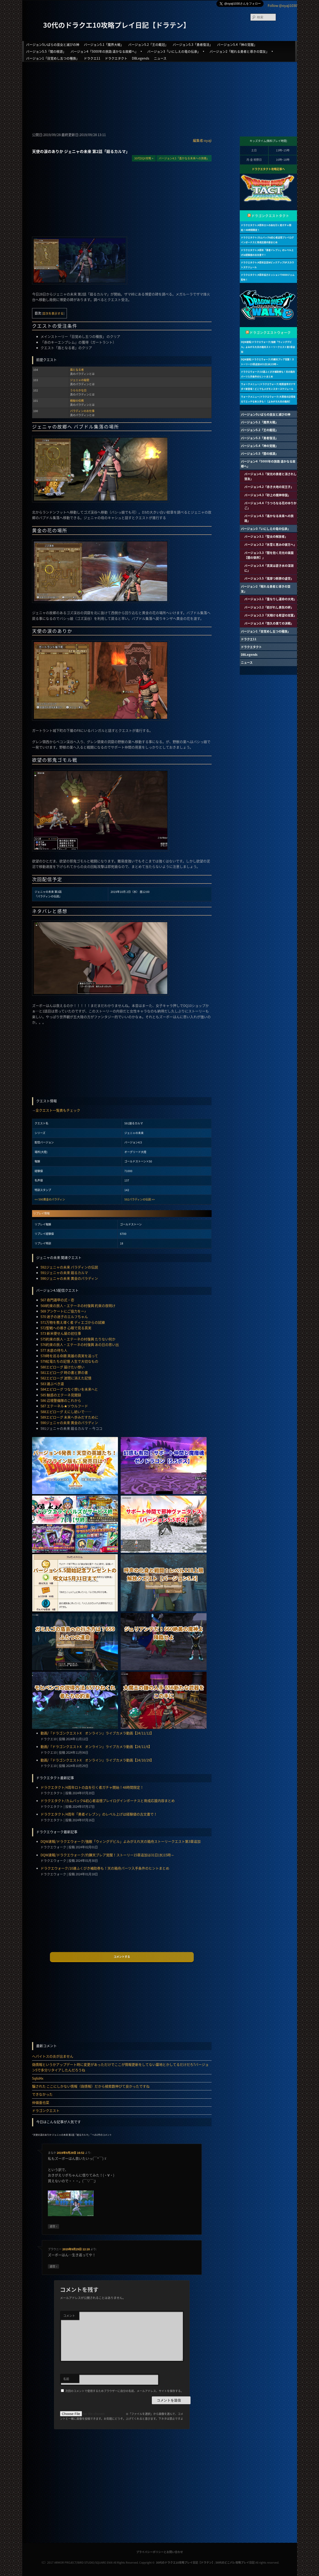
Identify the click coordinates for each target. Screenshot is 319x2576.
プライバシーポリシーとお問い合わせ (159, 2552)
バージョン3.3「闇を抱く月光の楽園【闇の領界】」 (269, 555)
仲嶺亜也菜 (40, 2102)
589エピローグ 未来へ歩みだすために (69, 1417)
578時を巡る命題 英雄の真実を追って (69, 1355)
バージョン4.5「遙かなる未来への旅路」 (184, 158)
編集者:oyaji (202, 140)
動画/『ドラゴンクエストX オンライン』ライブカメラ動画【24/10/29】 (97, 1760)
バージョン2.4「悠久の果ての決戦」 (269, 623)
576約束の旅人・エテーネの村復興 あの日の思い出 (80, 1344)
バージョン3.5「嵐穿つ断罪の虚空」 (269, 578)
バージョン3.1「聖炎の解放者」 (266, 536)
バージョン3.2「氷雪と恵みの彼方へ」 (270, 544)
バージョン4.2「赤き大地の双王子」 (269, 486)
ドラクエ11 (92, 58)
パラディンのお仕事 (82, 411)
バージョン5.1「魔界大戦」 (104, 44)
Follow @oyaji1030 (282, 5)
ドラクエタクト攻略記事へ (268, 169)
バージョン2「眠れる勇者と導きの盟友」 (242, 51)
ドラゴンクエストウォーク (270, 332)
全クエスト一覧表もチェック (57, 1110)
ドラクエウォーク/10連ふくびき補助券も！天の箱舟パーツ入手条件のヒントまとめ (105, 1868)
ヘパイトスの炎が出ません (52, 2056)
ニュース (160, 58)
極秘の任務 (77, 401)
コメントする (122, 1957)
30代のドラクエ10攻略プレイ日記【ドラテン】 (116, 25)
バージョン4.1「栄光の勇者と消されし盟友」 (270, 476)
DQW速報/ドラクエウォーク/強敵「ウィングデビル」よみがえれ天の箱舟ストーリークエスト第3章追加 (121, 1841)
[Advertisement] (159, 95)
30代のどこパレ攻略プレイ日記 (235, 2562)
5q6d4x (37, 2078)
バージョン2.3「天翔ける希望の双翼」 (270, 615)
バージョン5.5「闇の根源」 (46, 51)
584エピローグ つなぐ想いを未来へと (69, 1389)
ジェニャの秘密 (79, 380)
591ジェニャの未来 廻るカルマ (64, 1272)
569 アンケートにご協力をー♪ (63, 1311)
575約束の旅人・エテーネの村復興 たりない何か (78, 1339)
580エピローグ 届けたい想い (63, 1367)
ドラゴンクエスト (46, 2110)
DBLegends (140, 58)
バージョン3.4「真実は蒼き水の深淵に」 (269, 567)
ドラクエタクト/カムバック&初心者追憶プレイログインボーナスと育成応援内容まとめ (108, 1800)
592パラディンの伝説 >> (139, 1199)
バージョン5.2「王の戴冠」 (148, 44)
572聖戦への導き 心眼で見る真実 (66, 1327)
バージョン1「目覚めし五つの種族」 (52, 58)
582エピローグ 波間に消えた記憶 (66, 1378)
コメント (69, 2315)
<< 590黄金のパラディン (50, 1199)
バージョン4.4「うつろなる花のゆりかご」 (270, 505)
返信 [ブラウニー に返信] (53, 2266)
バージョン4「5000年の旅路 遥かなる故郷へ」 (107, 51)
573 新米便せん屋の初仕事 (61, 1333)
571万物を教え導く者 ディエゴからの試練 (73, 1322)
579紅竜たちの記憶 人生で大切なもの (69, 1361)
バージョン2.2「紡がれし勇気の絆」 (269, 607)
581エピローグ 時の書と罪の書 (64, 1372)
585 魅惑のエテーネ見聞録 (61, 1394)
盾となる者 (77, 370)
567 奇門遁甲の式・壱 (57, 1299)
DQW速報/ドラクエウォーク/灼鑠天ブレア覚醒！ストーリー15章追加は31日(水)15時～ (107, 1854)
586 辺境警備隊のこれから (61, 1400)
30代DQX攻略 (142, 158)
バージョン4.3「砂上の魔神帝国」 (267, 495)
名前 (66, 2378)
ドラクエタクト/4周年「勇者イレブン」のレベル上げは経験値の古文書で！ (99, 1814)
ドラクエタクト (116, 58)
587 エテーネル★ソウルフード (64, 1405)
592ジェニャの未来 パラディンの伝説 (69, 1267)
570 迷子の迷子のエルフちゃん (64, 1316)
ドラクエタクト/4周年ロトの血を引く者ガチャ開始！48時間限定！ (92, 1787)
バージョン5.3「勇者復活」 (193, 44)
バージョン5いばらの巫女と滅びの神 (52, 44)
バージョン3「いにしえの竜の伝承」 (176, 51)
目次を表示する (53, 313)
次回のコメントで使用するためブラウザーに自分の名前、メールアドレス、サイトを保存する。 (124, 2391)
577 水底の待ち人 (54, 1350)
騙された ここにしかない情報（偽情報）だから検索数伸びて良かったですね (91, 2086)
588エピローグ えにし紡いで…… (66, 1411)
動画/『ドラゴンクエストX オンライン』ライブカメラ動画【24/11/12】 (97, 1733)
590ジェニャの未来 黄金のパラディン (69, 1278)
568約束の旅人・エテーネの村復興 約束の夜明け (78, 1305)
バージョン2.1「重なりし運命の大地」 (270, 599)
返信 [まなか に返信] (53, 2226)
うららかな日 (78, 390)
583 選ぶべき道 (52, 1383)
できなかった (42, 2094)
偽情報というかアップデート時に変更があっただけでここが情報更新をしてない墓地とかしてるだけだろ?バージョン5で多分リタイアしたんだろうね (120, 2067)
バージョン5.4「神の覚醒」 (237, 44)
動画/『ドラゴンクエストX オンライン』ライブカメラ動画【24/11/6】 (96, 1746)
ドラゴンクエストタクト (270, 215)
